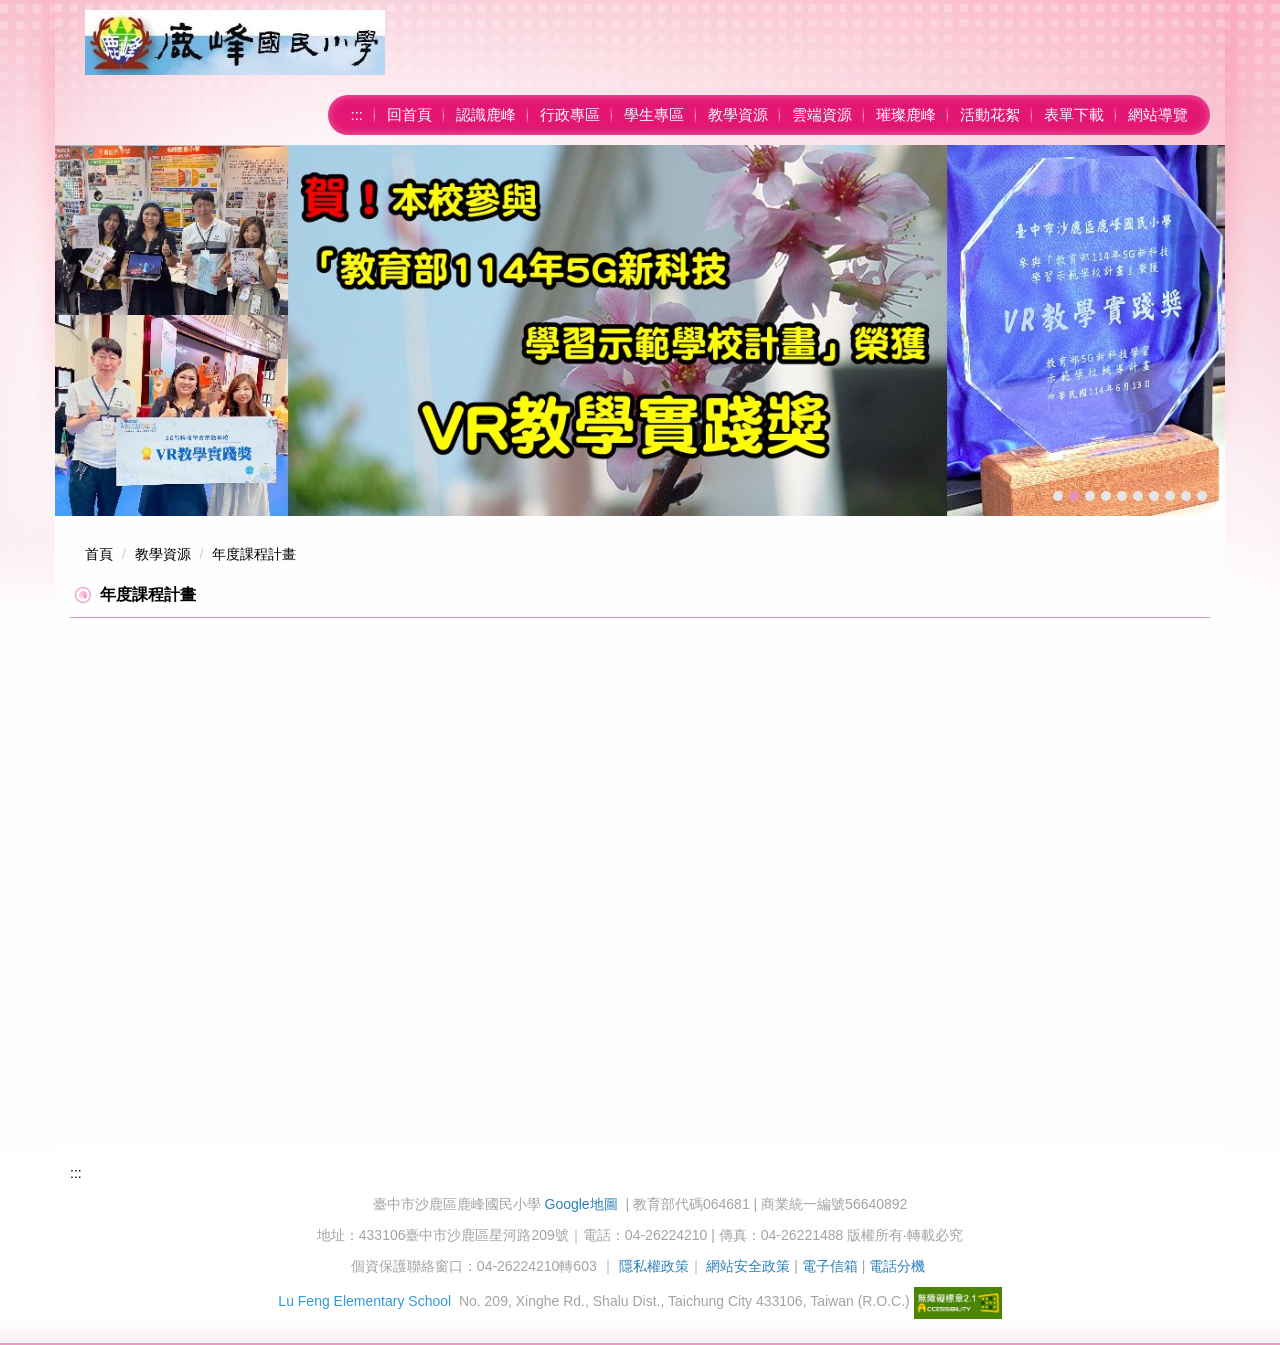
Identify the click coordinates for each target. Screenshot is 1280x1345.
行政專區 (570, 114)
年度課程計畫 (254, 554)
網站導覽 (1158, 114)
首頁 (99, 554)
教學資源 (738, 114)
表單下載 (1074, 114)
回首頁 (409, 114)
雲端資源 (822, 114)
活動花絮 (990, 114)
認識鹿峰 (486, 114)
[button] (80, 331)
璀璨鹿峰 (906, 114)
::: (356, 114)
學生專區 (654, 114)
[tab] (1058, 496)
